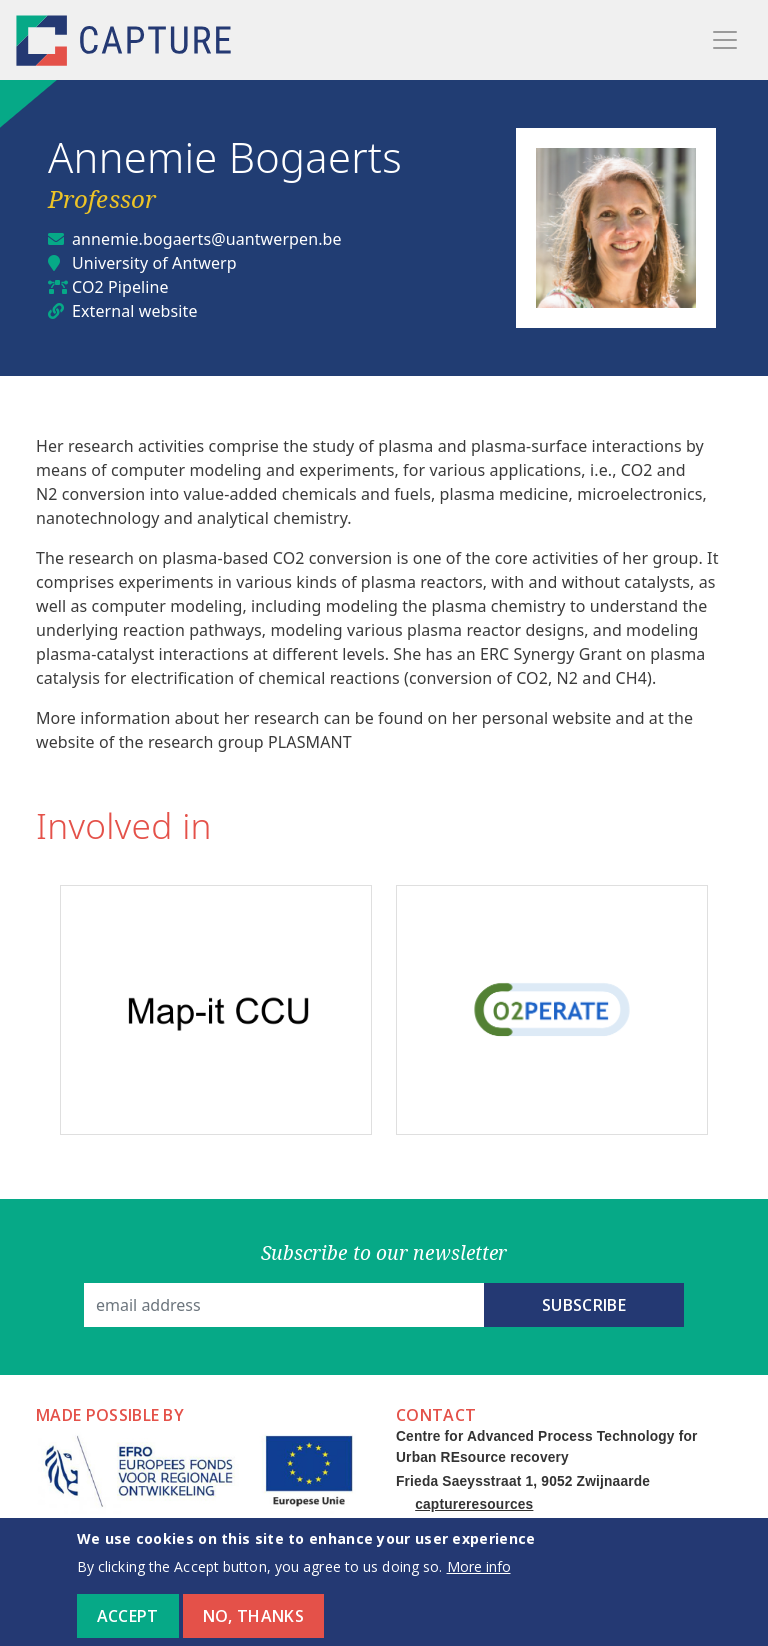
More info (479, 1576)
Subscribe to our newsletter (384, 1252)
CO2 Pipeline (120, 287)
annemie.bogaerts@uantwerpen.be (207, 239)
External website (135, 311)
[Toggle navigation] (725, 40)
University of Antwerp (154, 263)
